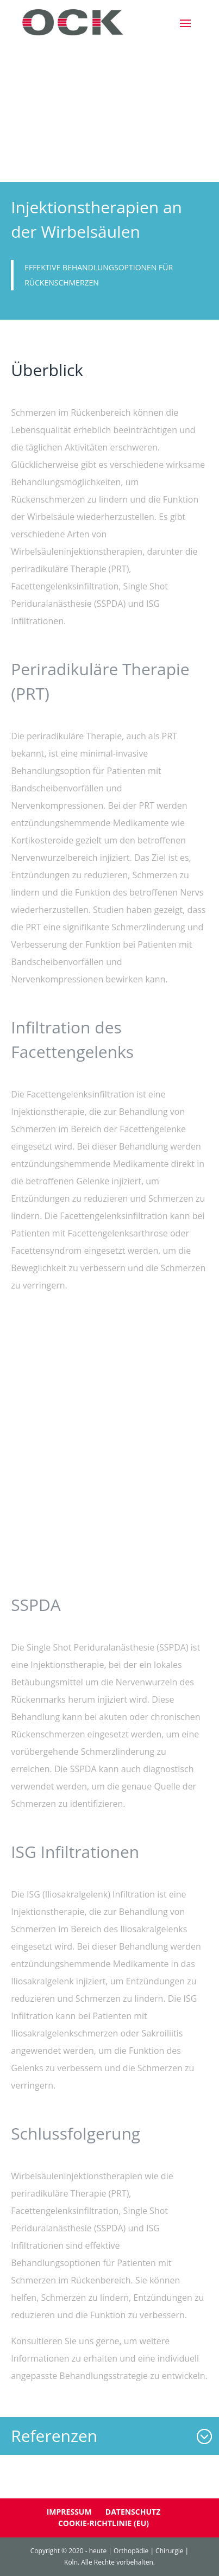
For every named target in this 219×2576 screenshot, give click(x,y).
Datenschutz (133, 2512)
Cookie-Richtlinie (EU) (103, 2523)
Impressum (69, 2512)
